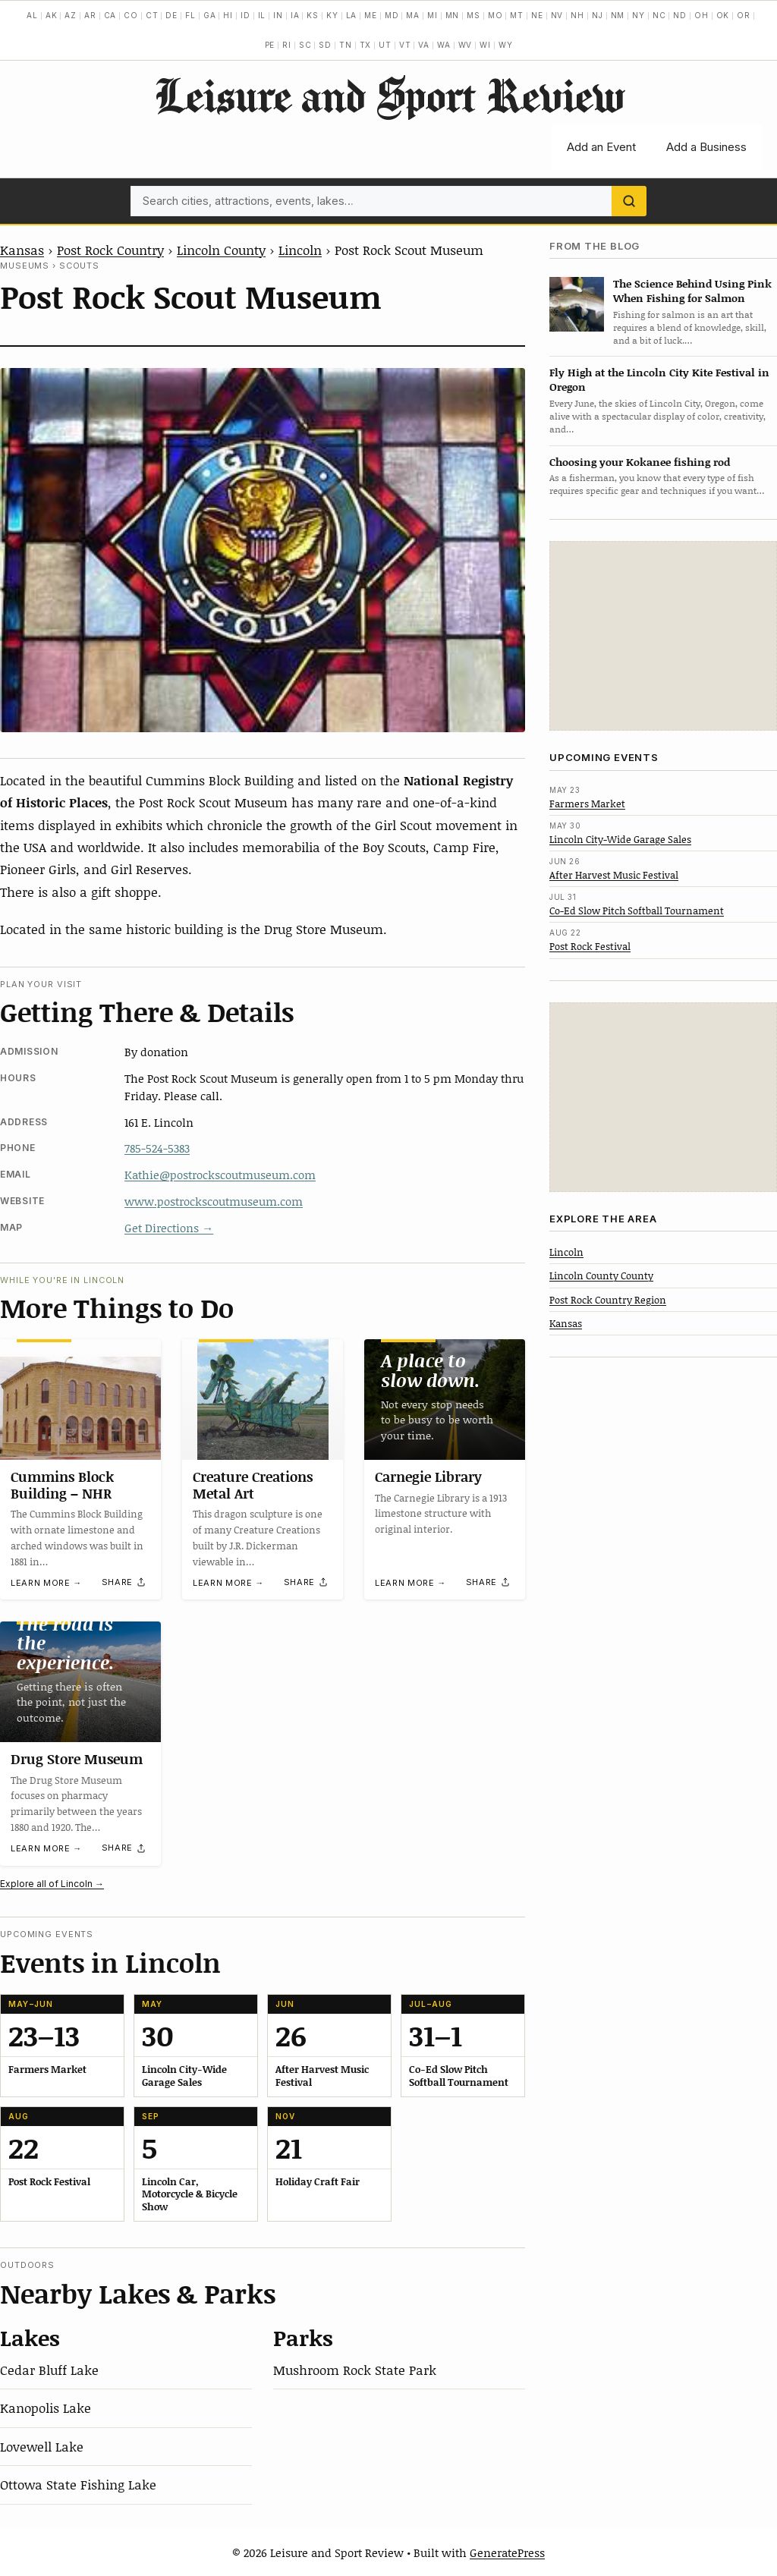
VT (405, 44)
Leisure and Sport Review (389, 94)
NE (537, 15)
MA (413, 15)
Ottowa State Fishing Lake (78, 2484)
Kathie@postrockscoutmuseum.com (220, 1174)
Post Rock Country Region (607, 1300)
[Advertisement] (663, 636)
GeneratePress (507, 2552)
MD (392, 15)
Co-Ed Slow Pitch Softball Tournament (636, 910)
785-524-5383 (157, 1148)
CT (152, 15)
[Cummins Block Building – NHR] (80, 1399)
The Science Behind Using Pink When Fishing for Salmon (692, 290)
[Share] (124, 1583)
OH (701, 15)
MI (432, 15)
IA (295, 15)
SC (305, 44)
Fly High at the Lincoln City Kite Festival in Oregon (659, 379)
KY (332, 15)
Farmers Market (587, 803)
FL (190, 15)
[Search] (629, 201)
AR (90, 15)
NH (577, 15)
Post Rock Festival (590, 946)
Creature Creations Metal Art (253, 1485)
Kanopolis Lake (45, 2407)
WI (485, 44)
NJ (597, 15)
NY (638, 15)
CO (131, 15)
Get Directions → (168, 1227)
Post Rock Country (110, 250)
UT (385, 44)
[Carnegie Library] (444, 1399)
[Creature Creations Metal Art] (262, 1399)
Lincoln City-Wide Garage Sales (620, 839)
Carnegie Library (428, 1476)
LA (351, 15)
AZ (70, 15)
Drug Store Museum (77, 1759)
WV (465, 44)
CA (110, 15)
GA (209, 15)
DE (171, 15)
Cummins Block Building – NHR (62, 1485)
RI (286, 44)
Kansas (22, 250)
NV (557, 15)
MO (495, 15)
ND (680, 15)
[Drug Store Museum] (80, 1681)
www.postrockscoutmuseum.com (213, 1201)
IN (278, 15)
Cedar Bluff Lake (49, 2370)
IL (262, 15)
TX (366, 44)
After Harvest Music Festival (613, 875)
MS (473, 15)
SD (325, 44)
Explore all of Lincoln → (52, 1883)
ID (245, 15)
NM (618, 15)
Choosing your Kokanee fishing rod (639, 462)
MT (517, 15)
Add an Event (601, 147)
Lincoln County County (601, 1275)
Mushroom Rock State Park (354, 2370)
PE (270, 44)
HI (228, 15)
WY (506, 44)
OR (743, 15)
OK (723, 15)
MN (452, 15)
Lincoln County (221, 250)
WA (444, 44)
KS (313, 15)
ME (370, 15)
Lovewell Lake (41, 2446)
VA (423, 44)
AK (52, 15)
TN (345, 44)
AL (32, 15)
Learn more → (46, 1582)
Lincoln (300, 250)
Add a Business (706, 147)
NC (659, 15)
